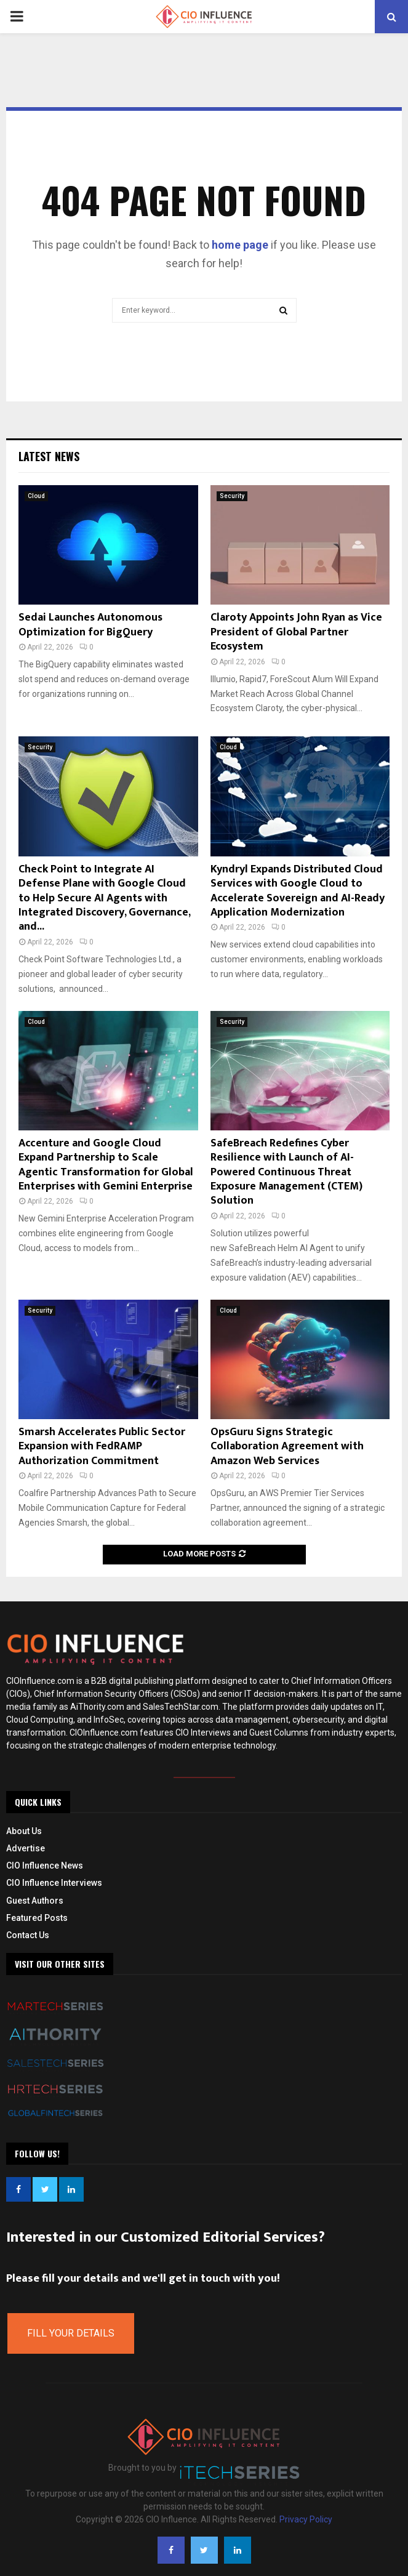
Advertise (25, 1848)
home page (240, 244)
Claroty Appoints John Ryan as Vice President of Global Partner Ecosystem (296, 632)
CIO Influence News (44, 1865)
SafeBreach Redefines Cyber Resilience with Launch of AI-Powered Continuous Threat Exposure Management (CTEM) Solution (286, 1172)
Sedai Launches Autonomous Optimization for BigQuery (90, 624)
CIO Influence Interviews (54, 1883)
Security (232, 496)
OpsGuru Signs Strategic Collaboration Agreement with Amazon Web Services (287, 1446)
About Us (24, 1831)
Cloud (36, 496)
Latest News (48, 456)
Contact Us (27, 1935)
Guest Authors (34, 1901)
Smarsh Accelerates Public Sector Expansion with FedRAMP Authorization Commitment (101, 1446)
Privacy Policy (305, 2519)
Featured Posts (37, 1918)
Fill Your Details (70, 2333)
